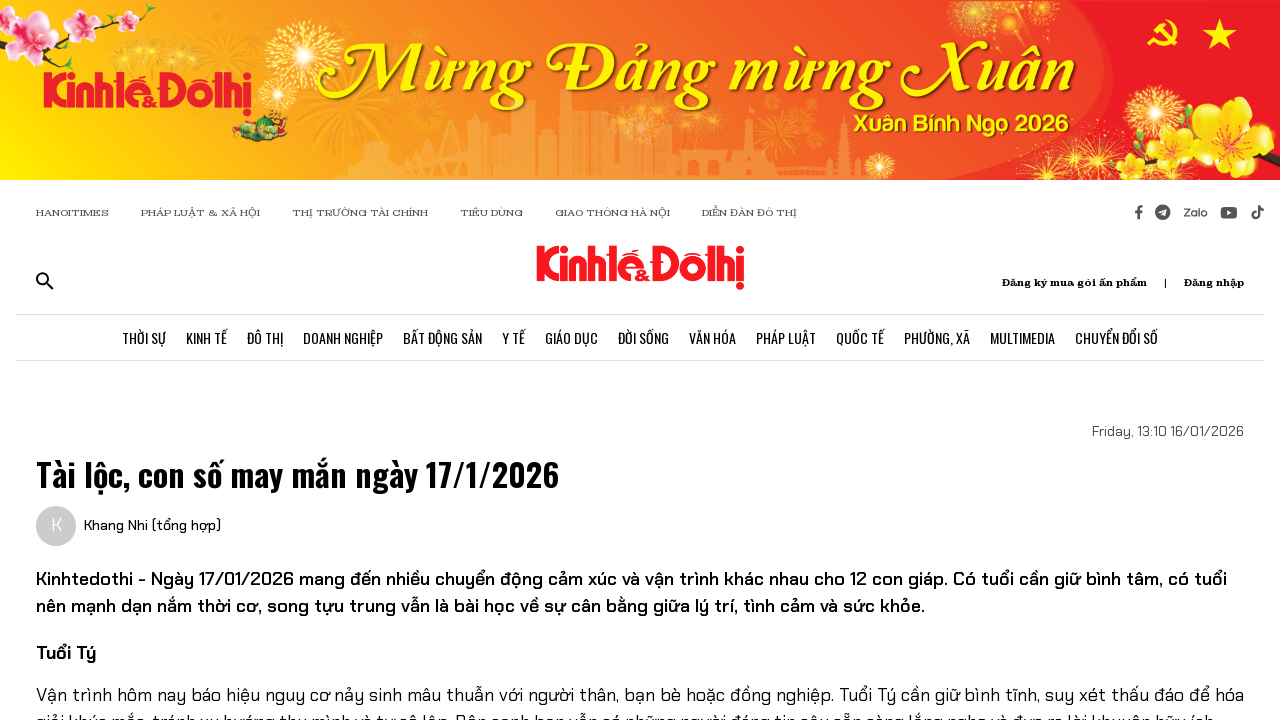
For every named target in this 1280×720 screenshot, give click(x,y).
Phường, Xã (937, 337)
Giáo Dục (571, 337)
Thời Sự (144, 337)
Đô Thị (265, 337)
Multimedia (1022, 337)
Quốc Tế (860, 337)
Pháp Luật (786, 337)
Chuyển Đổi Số (1116, 337)
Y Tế (513, 337)
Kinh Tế (206, 337)
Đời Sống (643, 337)
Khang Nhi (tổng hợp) (152, 525)
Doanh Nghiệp (343, 337)
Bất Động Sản (442, 337)
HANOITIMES (72, 212)
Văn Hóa (712, 337)
